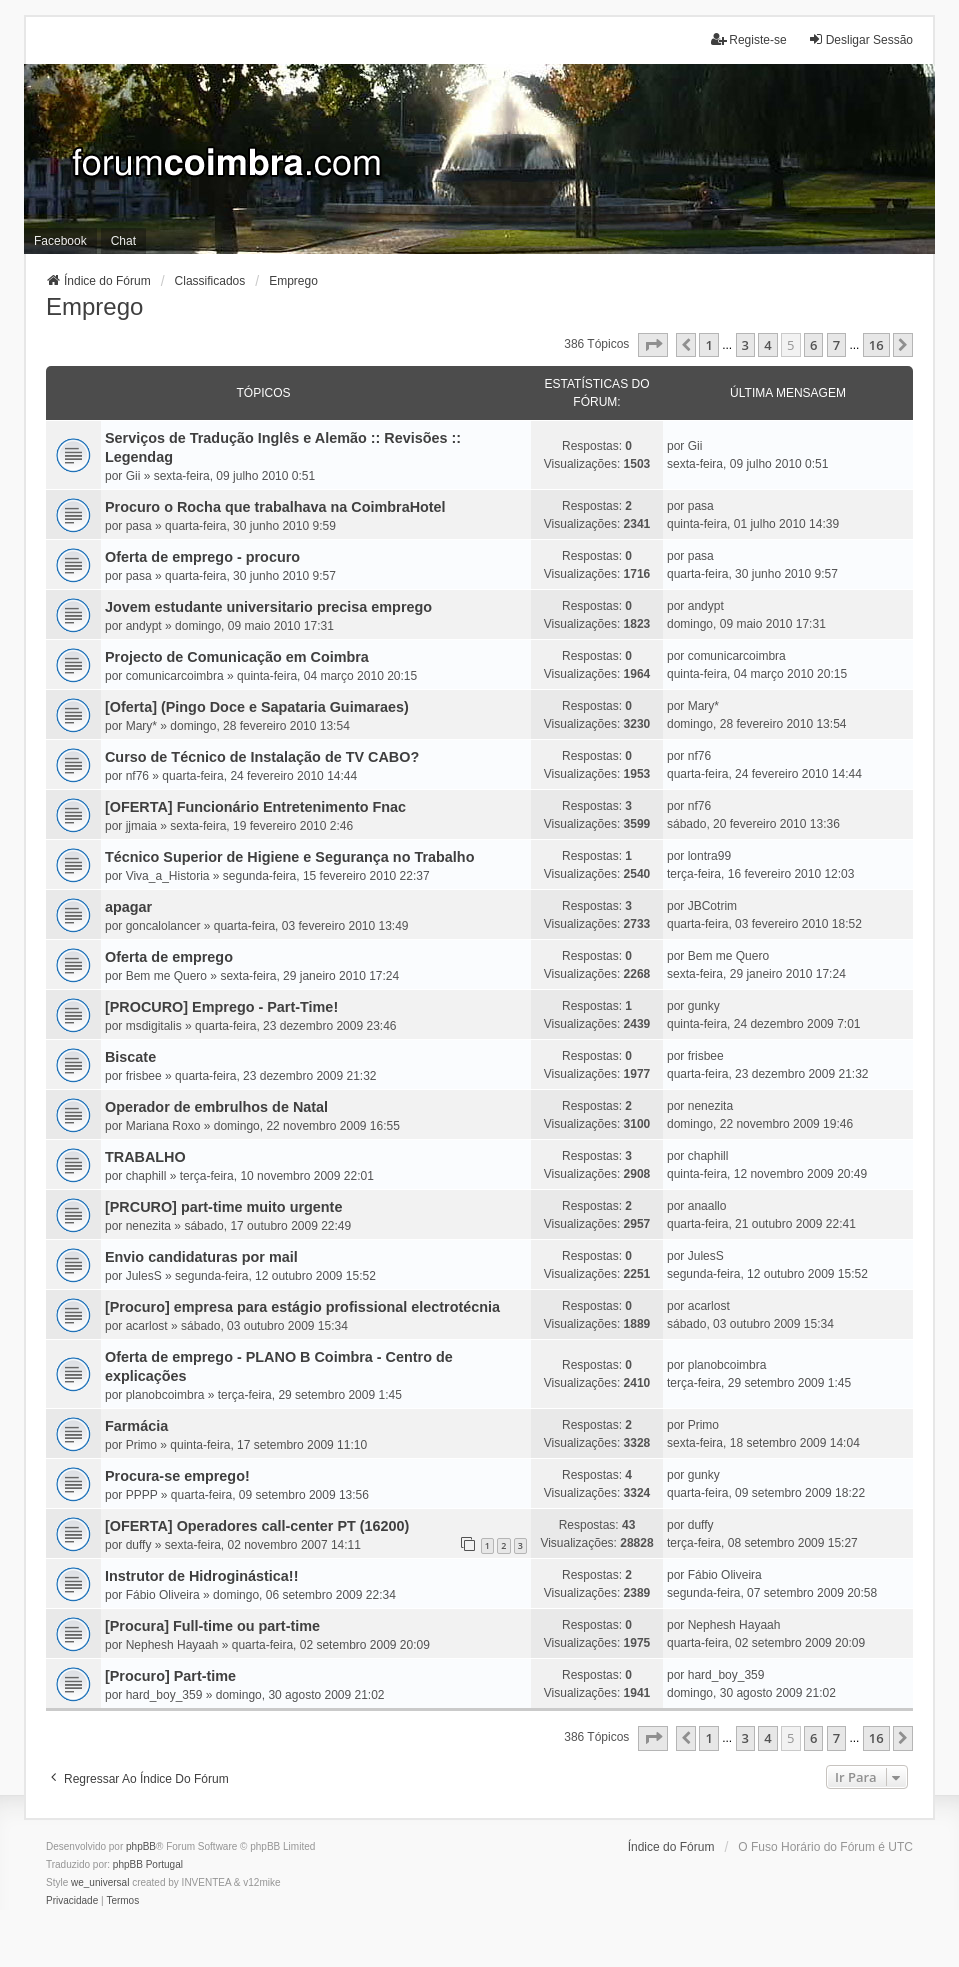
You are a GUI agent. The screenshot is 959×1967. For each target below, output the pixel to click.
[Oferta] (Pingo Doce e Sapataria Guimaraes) (257, 707)
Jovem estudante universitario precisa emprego (268, 607)
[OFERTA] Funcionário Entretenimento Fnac (255, 807)
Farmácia (136, 1426)
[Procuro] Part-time (170, 1676)
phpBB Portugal (148, 1864)
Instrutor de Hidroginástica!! (202, 1576)
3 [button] (745, 345)
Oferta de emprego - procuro (202, 557)
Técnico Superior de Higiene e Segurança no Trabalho (289, 857)
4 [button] (767, 345)
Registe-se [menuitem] (748, 39)
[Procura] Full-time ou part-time (212, 1626)
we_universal (100, 1882)
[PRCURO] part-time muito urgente (223, 1207)
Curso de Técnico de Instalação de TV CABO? (262, 757)
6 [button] (813, 345)
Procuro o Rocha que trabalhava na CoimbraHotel (275, 507)
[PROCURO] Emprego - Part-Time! (221, 1007)
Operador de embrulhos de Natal (216, 1107)
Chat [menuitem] (123, 241)
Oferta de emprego (169, 957)
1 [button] (708, 345)
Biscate (130, 1057)
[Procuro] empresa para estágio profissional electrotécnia (302, 1307)
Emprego (94, 306)
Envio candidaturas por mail (201, 1257)
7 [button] (836, 345)
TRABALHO (145, 1157)
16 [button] (876, 345)
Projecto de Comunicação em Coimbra (237, 657)
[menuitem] (72, 1901)
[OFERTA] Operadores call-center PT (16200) (257, 1526)
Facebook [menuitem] (60, 241)
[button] (653, 345)
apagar (128, 907)
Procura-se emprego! (177, 1476)
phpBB (141, 1846)
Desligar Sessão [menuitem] (860, 39)
